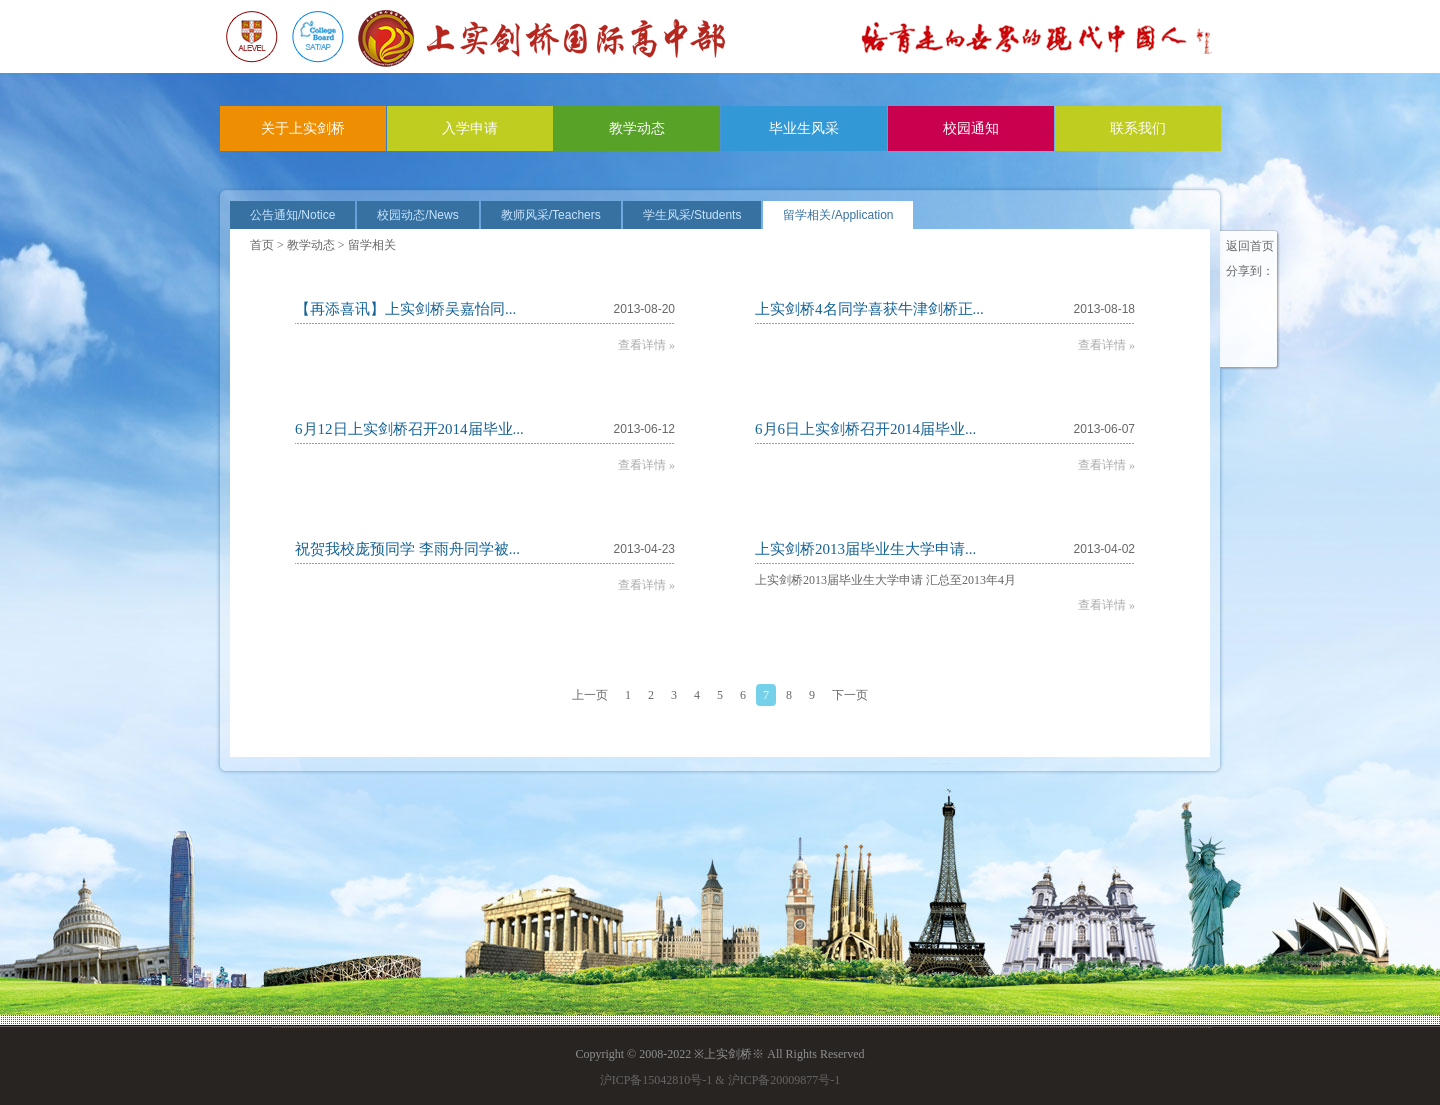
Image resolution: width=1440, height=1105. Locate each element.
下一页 (850, 695)
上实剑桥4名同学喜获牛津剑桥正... (869, 309)
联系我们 (1138, 128)
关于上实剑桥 (303, 128)
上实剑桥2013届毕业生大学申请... (865, 549)
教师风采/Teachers (551, 215)
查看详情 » (646, 345)
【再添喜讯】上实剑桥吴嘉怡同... (405, 309)
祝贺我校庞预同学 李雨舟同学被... (407, 549)
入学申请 (470, 128)
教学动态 (637, 128)
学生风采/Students (692, 215)
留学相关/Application (838, 215)
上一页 (590, 695)
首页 (262, 245)
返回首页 (1250, 246)
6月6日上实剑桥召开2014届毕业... (865, 429)
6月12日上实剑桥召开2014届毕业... (409, 429)
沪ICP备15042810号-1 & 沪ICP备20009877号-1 (720, 1080)
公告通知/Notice (292, 215)
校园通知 (971, 128)
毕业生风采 (804, 128)
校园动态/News (417, 215)
